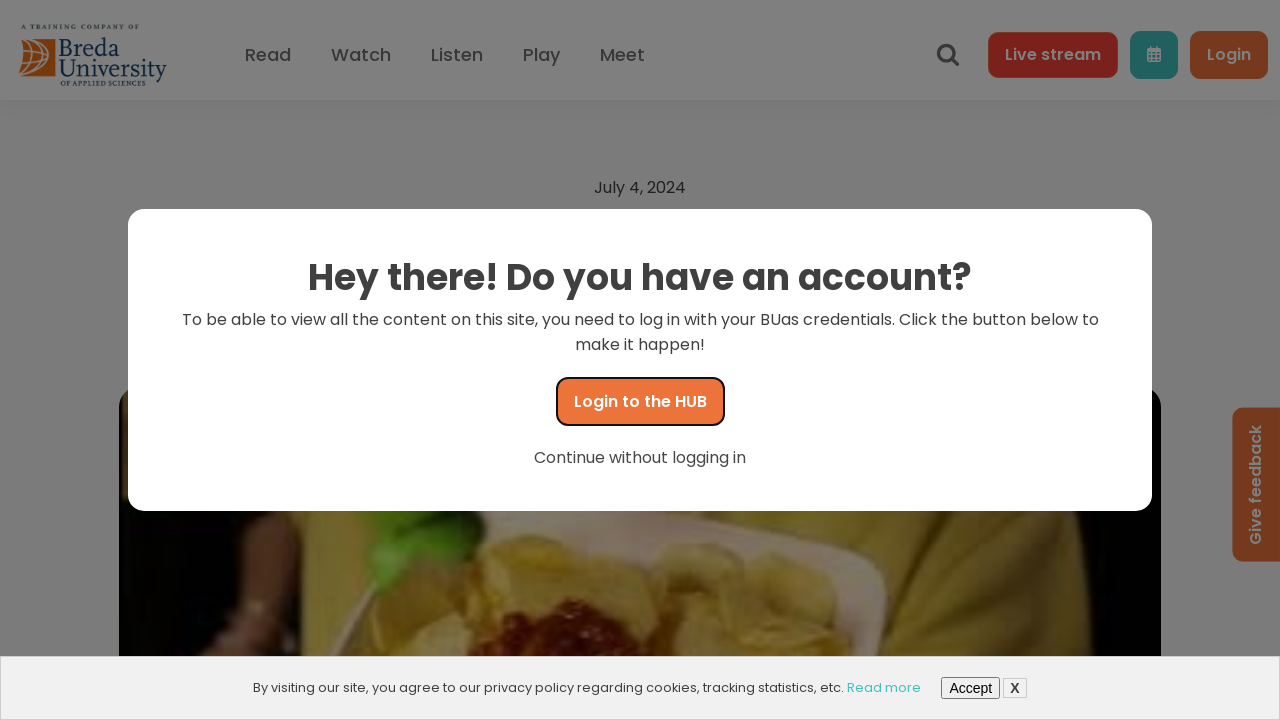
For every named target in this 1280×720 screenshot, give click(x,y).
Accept (970, 688)
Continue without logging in (640, 457)
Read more (884, 687)
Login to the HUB (640, 401)
